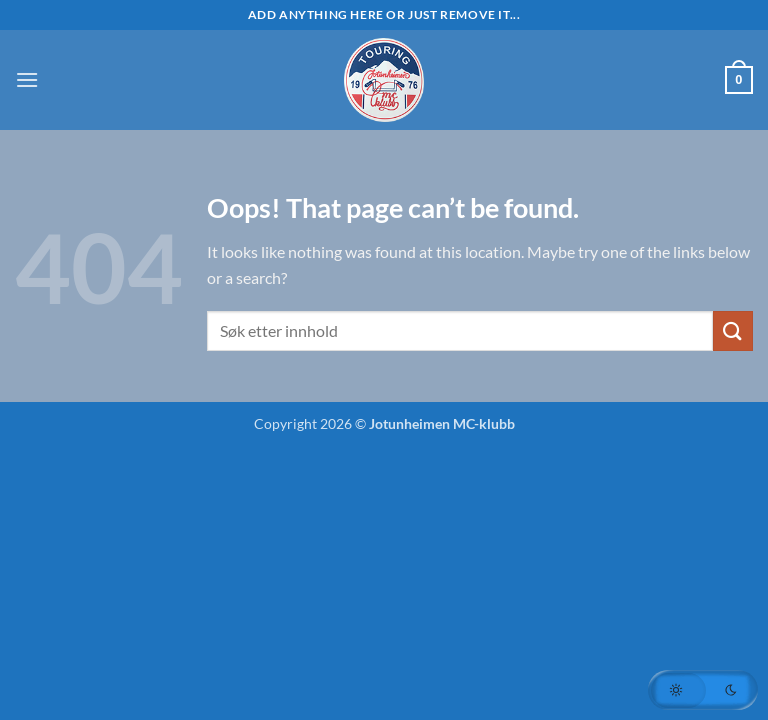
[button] (27, 79)
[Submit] (733, 330)
